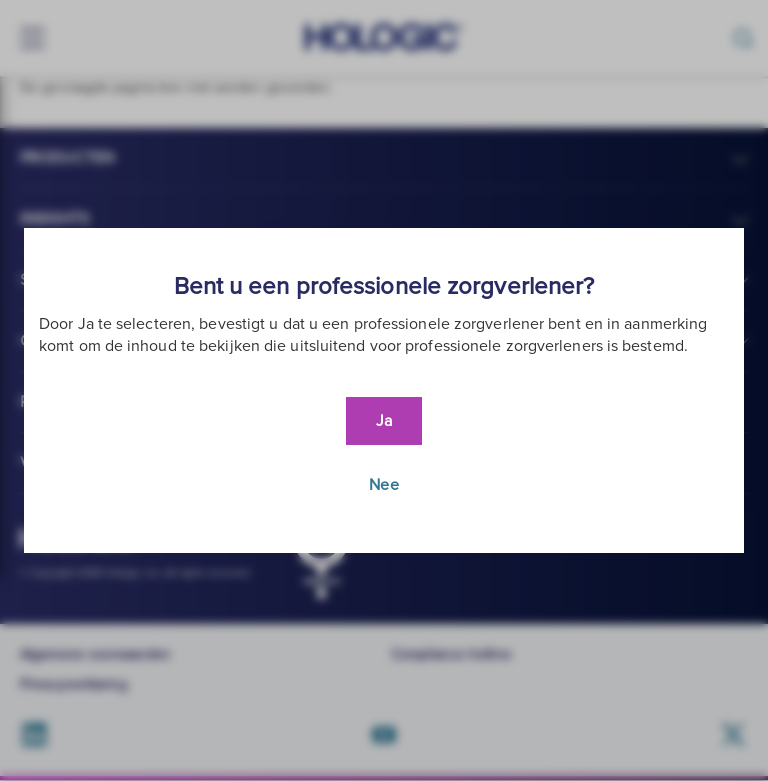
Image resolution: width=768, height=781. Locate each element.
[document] (384, 390)
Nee (383, 485)
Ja (384, 421)
